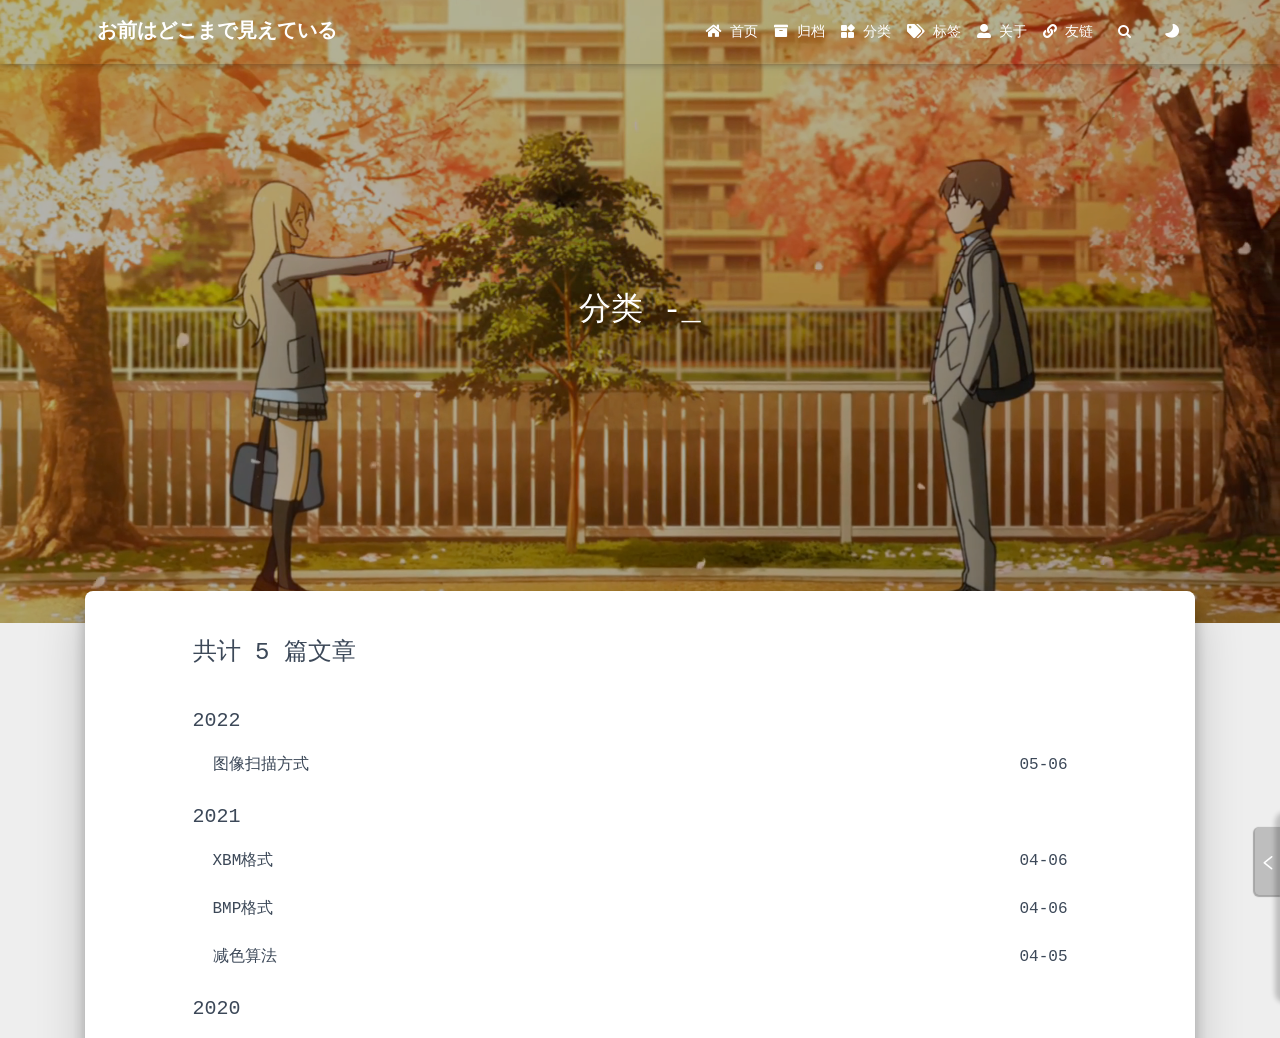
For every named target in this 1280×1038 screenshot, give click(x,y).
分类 (866, 32)
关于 (1002, 32)
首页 (732, 32)
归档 (799, 32)
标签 (933, 32)
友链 (1068, 32)
